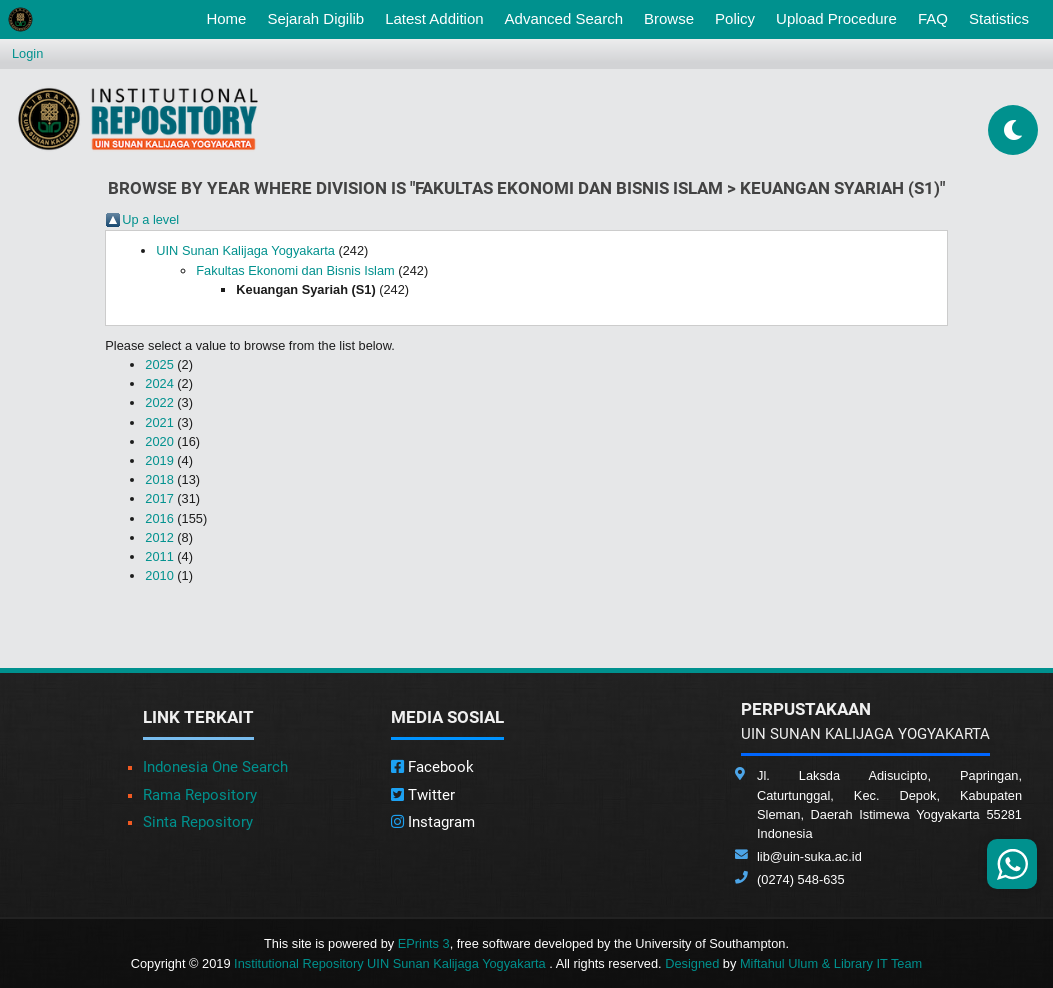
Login (27, 53)
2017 (159, 498)
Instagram (433, 822)
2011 (159, 556)
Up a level (150, 219)
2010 (159, 575)
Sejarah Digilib (315, 18)
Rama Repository (200, 795)
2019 (159, 460)
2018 (159, 479)
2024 (159, 383)
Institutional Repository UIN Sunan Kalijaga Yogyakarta (391, 963)
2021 (159, 422)
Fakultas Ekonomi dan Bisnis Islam (295, 270)
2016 (159, 518)
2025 (159, 364)
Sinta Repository (198, 822)
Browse (669, 18)
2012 (159, 537)
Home (230, 17)
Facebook (432, 767)
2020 (159, 441)
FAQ (933, 18)
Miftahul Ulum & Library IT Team (831, 963)
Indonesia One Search (215, 767)
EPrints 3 (424, 943)
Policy (735, 18)
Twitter (423, 795)
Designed (692, 963)
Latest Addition (434, 18)
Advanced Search (564, 18)
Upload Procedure (836, 18)
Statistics (999, 18)
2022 (159, 402)
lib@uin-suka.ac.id (809, 856)
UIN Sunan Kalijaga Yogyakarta (245, 250)
